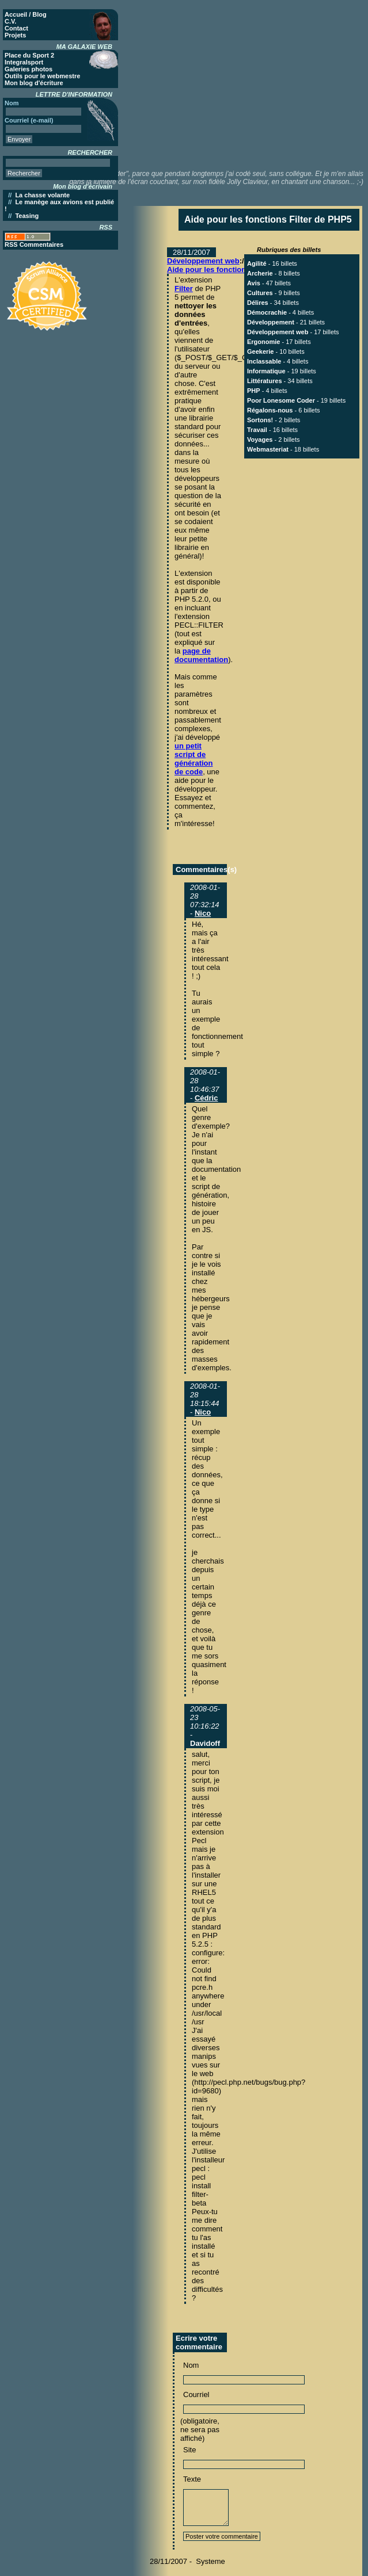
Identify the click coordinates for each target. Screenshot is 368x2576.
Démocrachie (267, 312)
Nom (191, 2365)
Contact (16, 28)
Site (189, 2449)
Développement (270, 322)
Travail (257, 429)
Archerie (260, 273)
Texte (192, 2479)
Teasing (27, 215)
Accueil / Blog (26, 14)
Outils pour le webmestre (42, 75)
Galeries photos (28, 69)
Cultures (260, 292)
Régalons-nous (270, 410)
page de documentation (201, 655)
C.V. (10, 21)
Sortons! (260, 419)
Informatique (266, 371)
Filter (183, 288)
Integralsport (24, 62)
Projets (15, 35)
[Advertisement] (250, 83)
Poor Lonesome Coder (281, 400)
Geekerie (260, 351)
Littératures (264, 380)
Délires (257, 302)
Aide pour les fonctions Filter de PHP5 (235, 269)
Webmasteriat (268, 449)
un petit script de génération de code (193, 759)
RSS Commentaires (34, 244)
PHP (253, 390)
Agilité (257, 263)
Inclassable (264, 361)
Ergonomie (263, 341)
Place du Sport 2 (29, 55)
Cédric (206, 1098)
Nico (203, 913)
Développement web (203, 261)
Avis (253, 283)
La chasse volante (42, 195)
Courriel (196, 2394)
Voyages (259, 439)
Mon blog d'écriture (34, 82)
